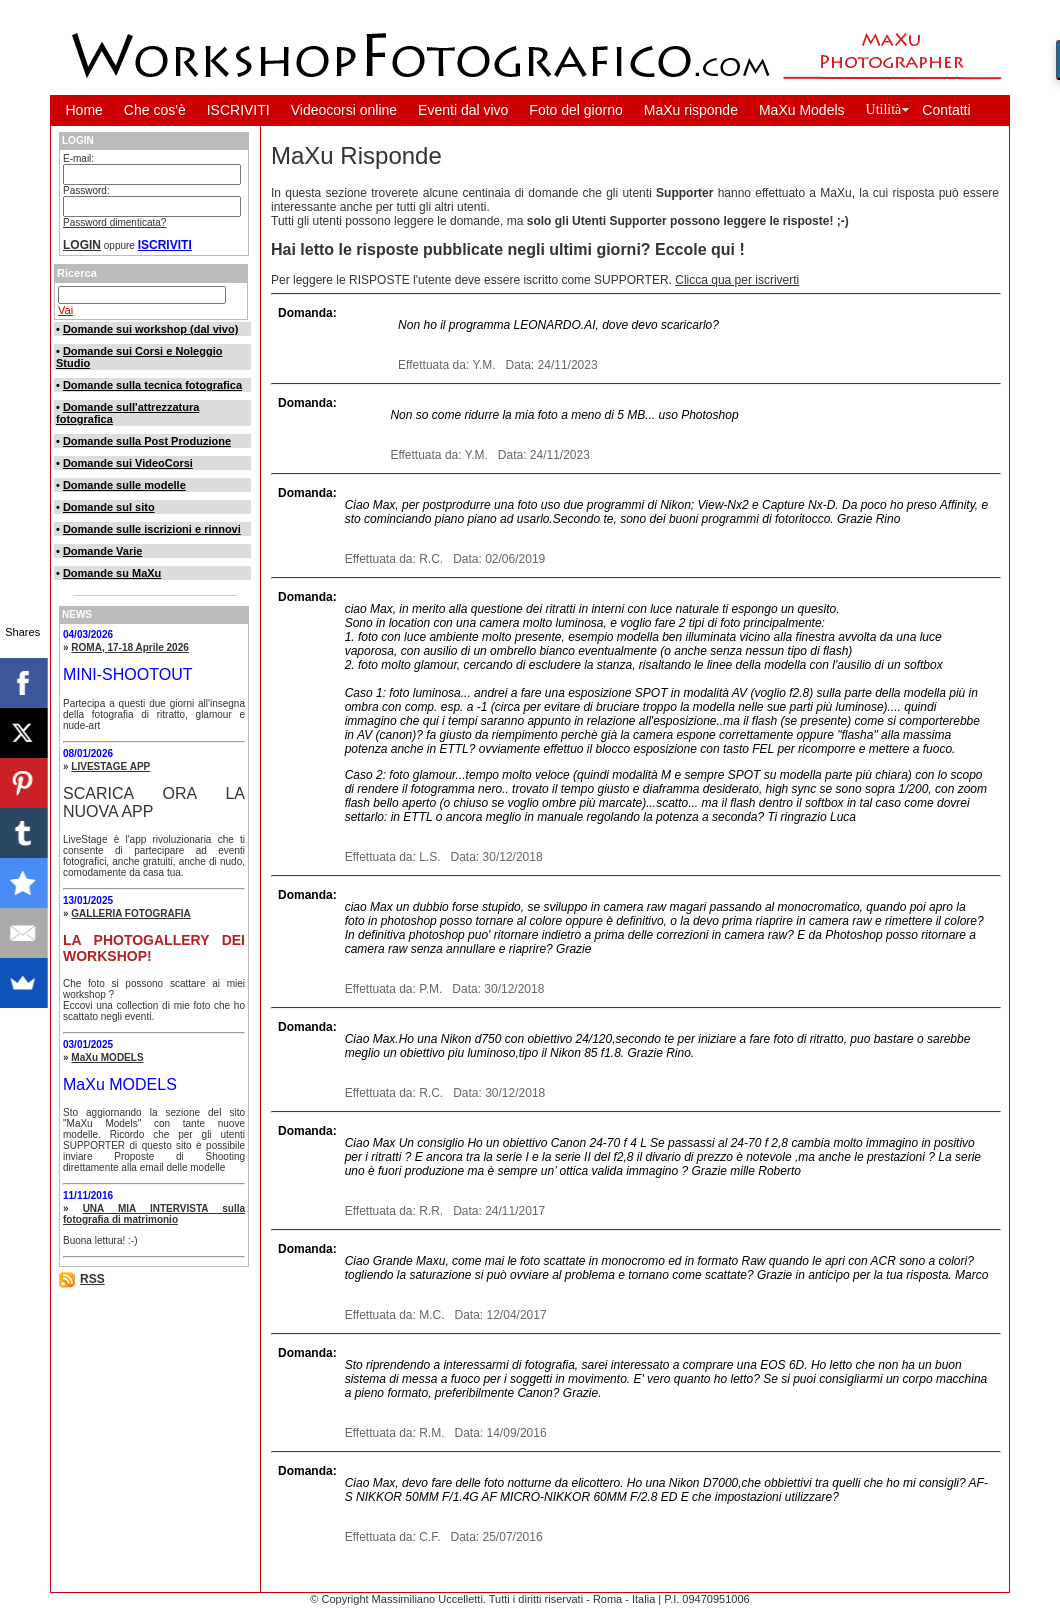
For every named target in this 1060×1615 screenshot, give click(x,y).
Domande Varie (102, 551)
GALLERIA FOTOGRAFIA (130, 913)
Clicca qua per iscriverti (737, 280)
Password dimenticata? (114, 222)
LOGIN (82, 245)
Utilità (884, 109)
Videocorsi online (344, 110)
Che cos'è (155, 110)
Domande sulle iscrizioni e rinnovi (152, 529)
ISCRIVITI (238, 110)
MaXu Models (802, 110)
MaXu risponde (691, 110)
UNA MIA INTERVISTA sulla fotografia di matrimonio (154, 1214)
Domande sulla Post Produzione (147, 441)
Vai (65, 310)
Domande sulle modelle (124, 485)
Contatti (946, 110)
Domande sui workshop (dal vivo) (150, 329)
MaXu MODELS (107, 1057)
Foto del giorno (575, 110)
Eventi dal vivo (463, 110)
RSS (92, 1279)
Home (84, 110)
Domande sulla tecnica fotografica (152, 385)
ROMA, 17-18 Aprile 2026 (129, 647)
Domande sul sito (109, 507)
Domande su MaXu (112, 573)
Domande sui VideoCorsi (128, 463)
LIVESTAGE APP (110, 766)
